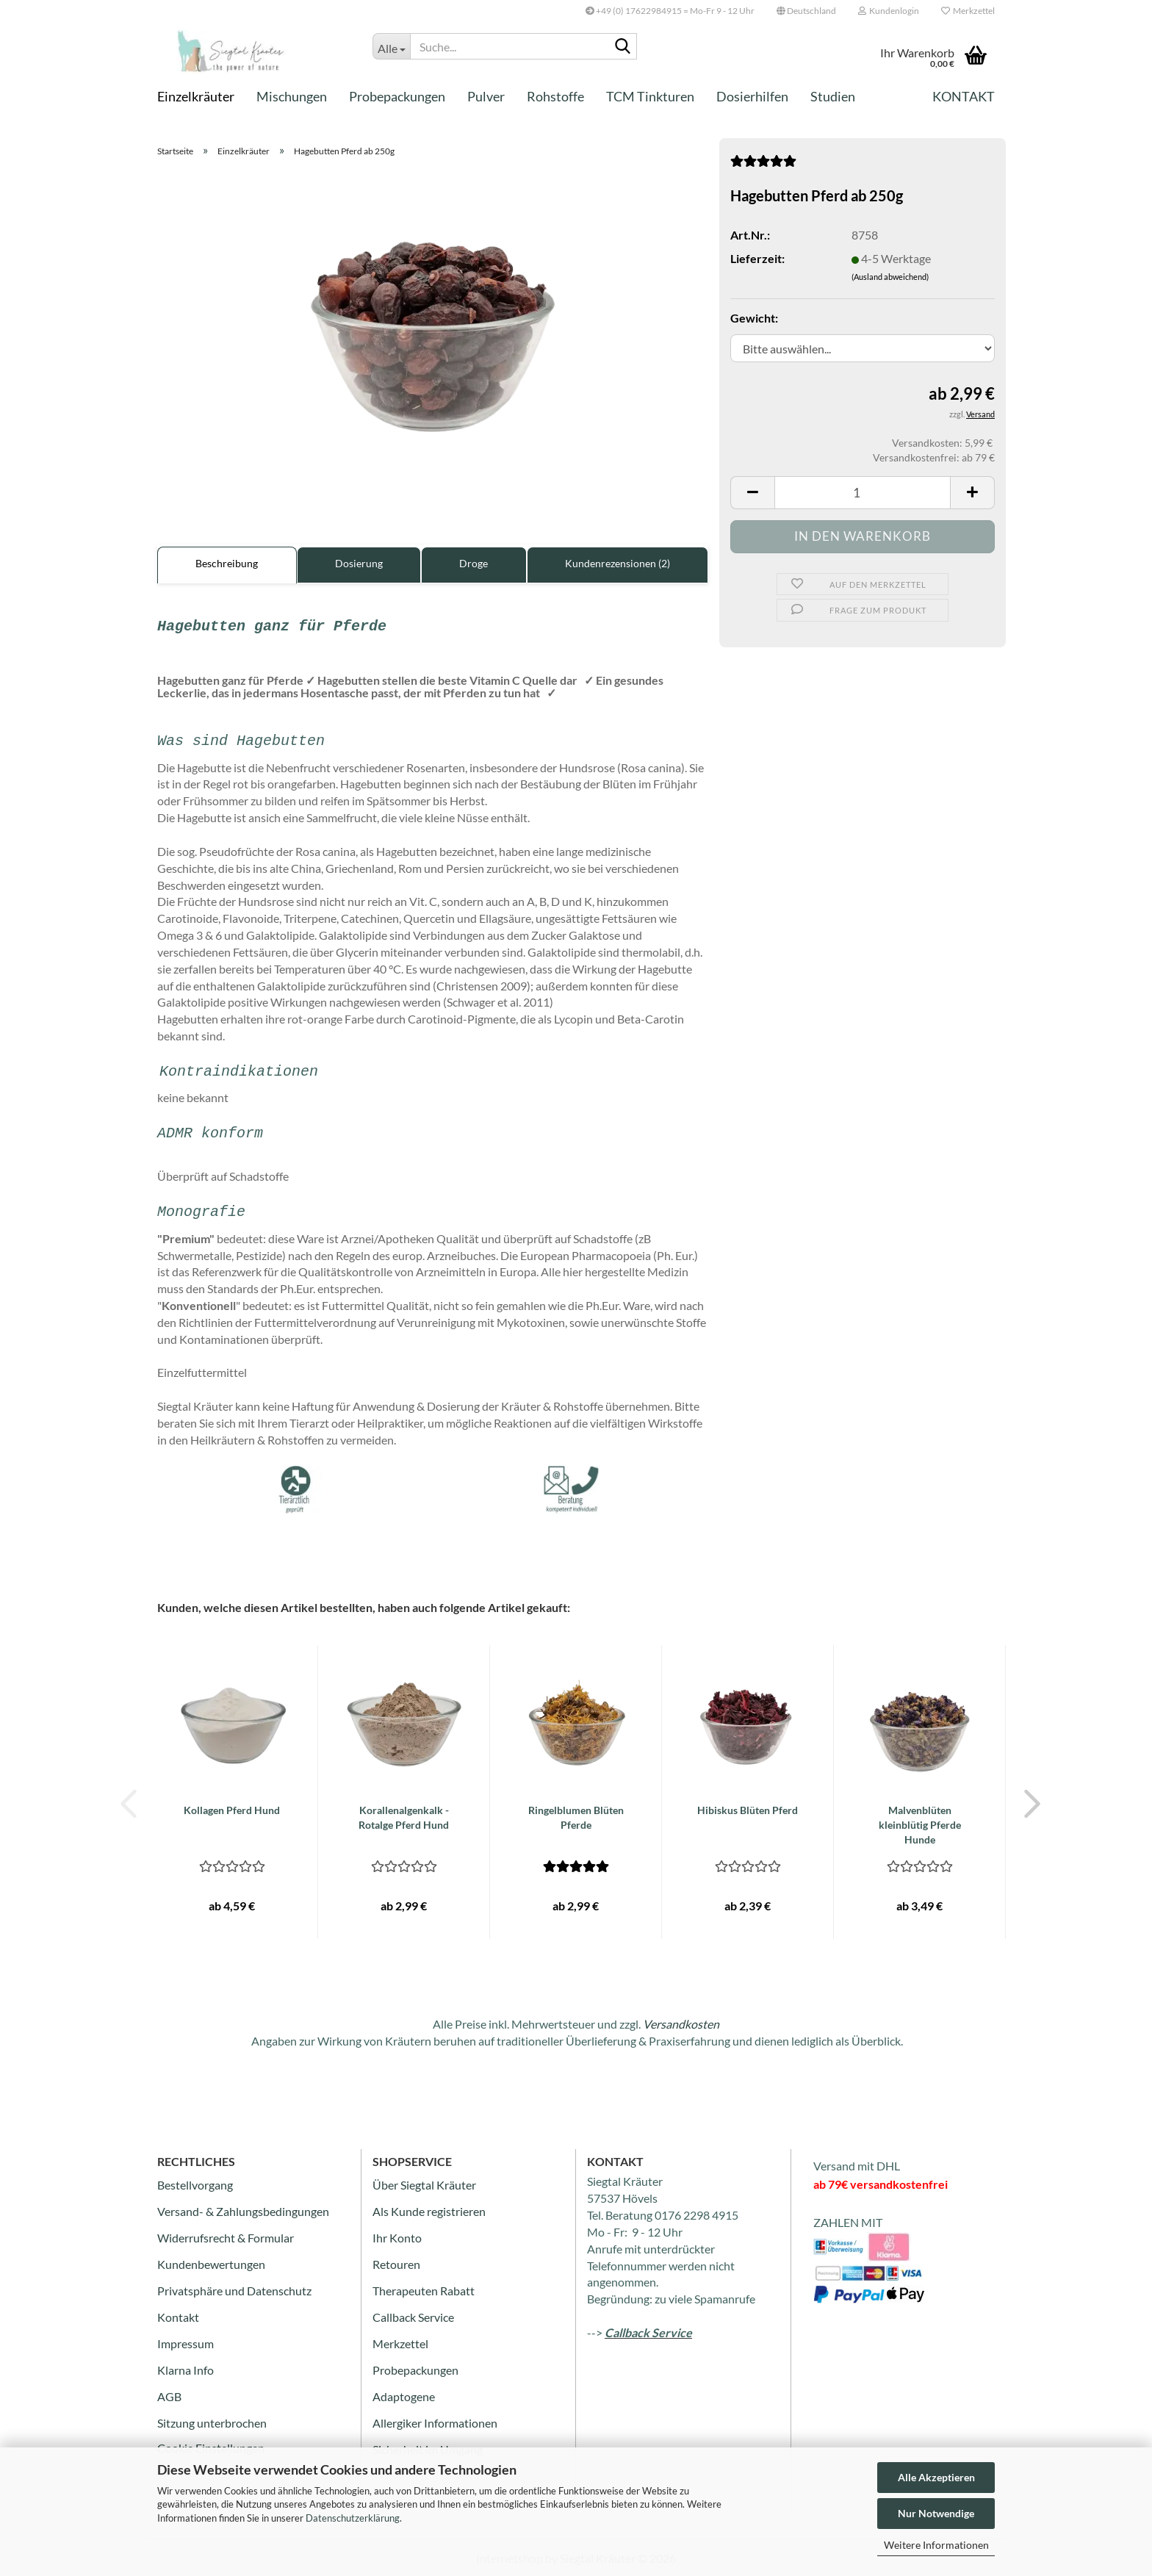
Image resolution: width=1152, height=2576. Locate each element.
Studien (832, 96)
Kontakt (963, 96)
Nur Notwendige (936, 2513)
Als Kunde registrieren (429, 2211)
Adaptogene (403, 2396)
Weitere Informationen (936, 2545)
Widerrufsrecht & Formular (225, 2238)
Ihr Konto (397, 2238)
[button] (806, 11)
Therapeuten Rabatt (423, 2291)
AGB (169, 2396)
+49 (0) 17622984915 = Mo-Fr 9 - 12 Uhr (670, 10)
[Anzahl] (862, 492)
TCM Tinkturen (650, 96)
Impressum (185, 2343)
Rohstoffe (555, 96)
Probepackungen (397, 96)
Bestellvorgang (195, 2185)
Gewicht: (754, 318)
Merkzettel (968, 10)
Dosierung (359, 563)
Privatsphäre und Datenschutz (234, 2291)
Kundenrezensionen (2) (617, 563)
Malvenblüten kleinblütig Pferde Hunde (920, 1825)
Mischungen (291, 96)
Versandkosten (681, 2024)
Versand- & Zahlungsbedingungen (243, 2211)
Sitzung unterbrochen (212, 2423)
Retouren (396, 2264)
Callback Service (413, 2317)
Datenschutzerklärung (353, 2518)
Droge (473, 563)
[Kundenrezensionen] (763, 165)
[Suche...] (391, 46)
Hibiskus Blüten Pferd (747, 1810)
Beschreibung (226, 563)
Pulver (486, 96)
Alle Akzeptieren (936, 2477)
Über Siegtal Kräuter (424, 2185)
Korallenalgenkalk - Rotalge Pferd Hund (404, 1817)
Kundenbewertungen (211, 2264)
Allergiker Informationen (434, 2423)
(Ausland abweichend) (890, 276)
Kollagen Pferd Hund (232, 1810)
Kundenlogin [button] (888, 10)
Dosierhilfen (752, 96)
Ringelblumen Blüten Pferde (576, 1817)
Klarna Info (185, 2370)
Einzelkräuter (195, 96)
